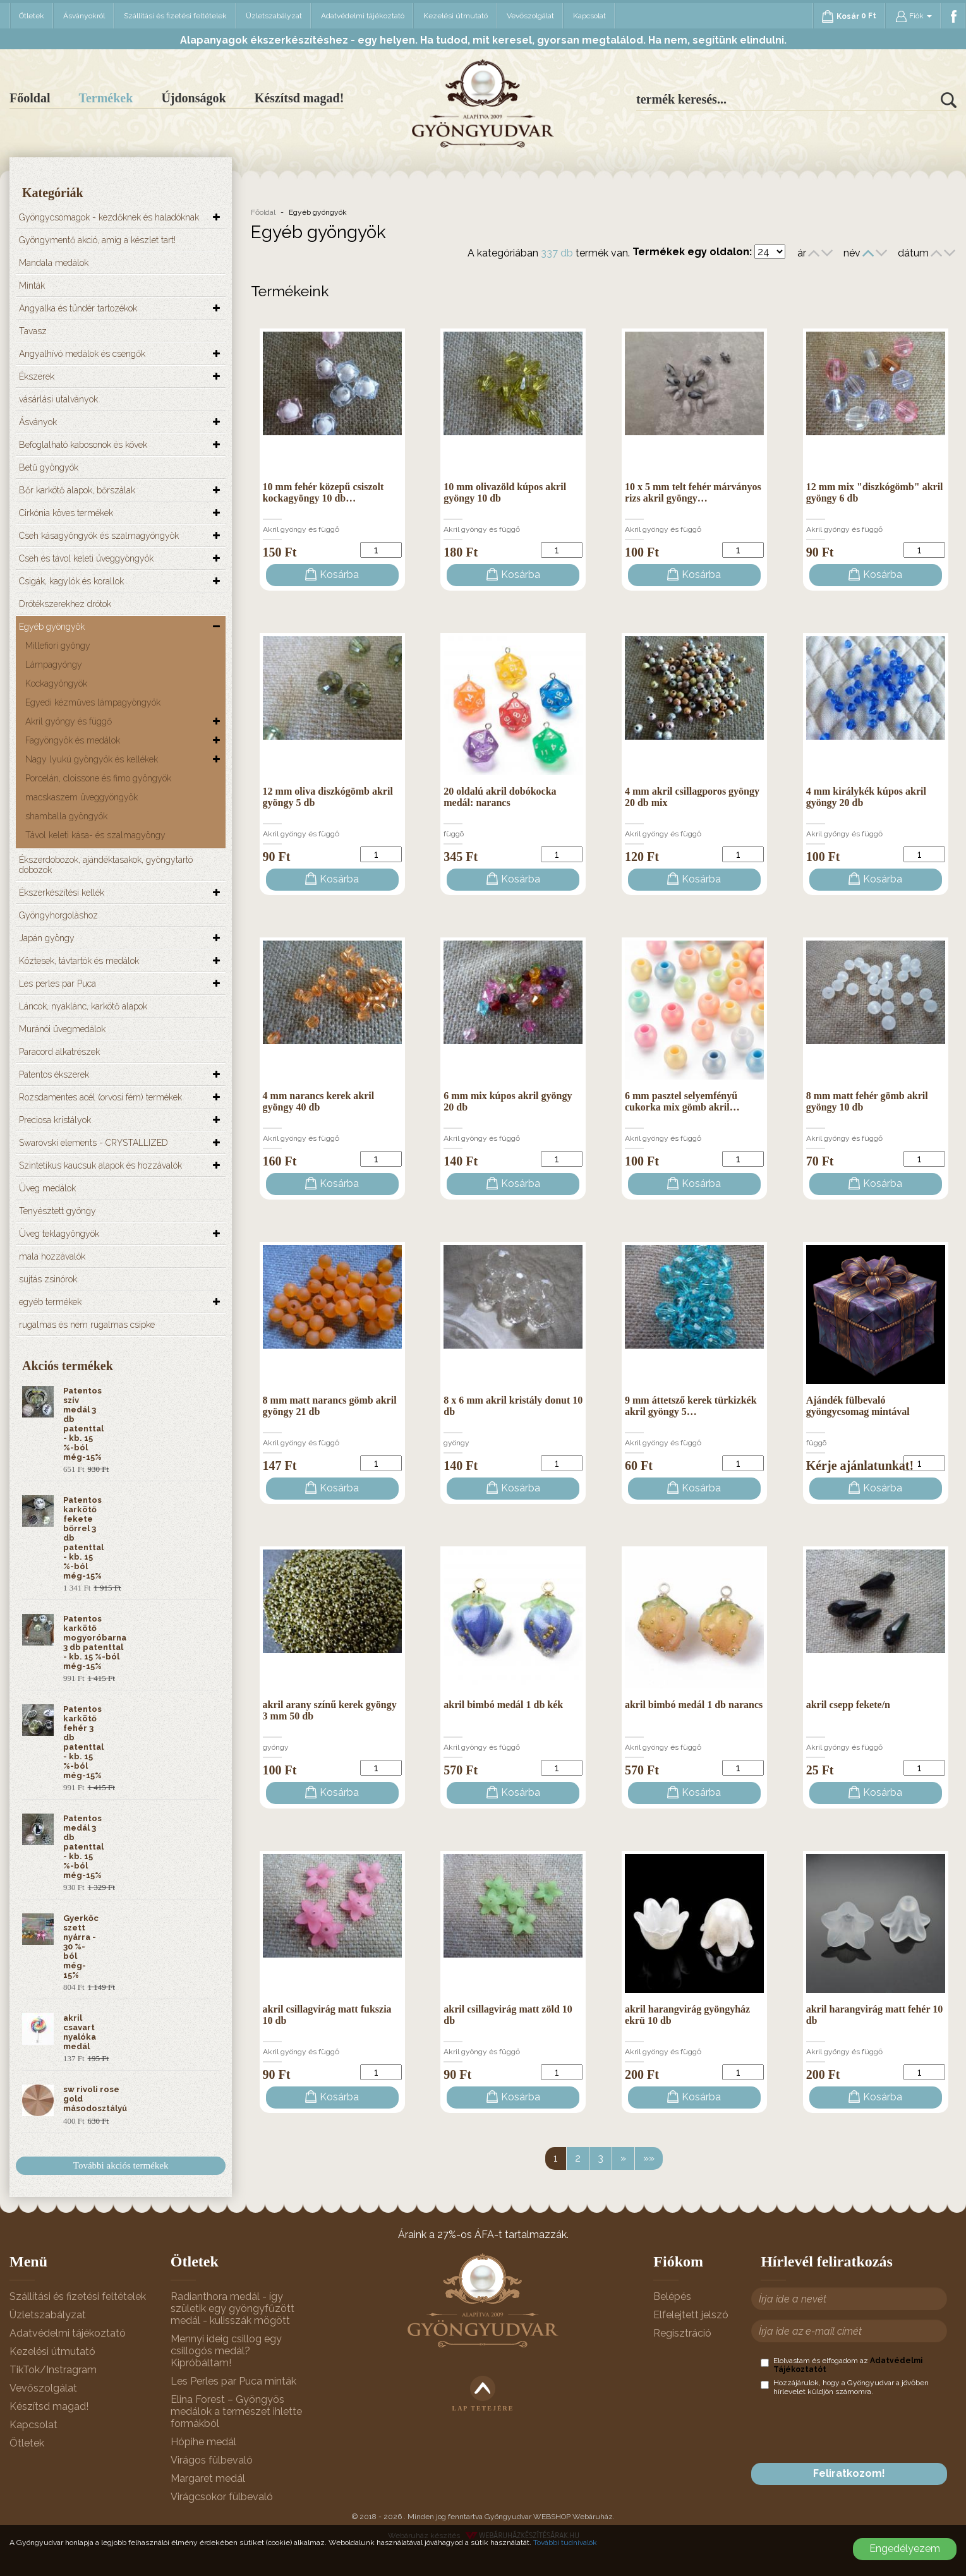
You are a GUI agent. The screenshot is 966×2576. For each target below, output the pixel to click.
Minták (32, 285)
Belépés (672, 2296)
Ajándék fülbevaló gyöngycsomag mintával (858, 1406)
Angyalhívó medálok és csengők (82, 354)
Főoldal (29, 98)
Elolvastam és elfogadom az (841, 2365)
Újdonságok (193, 98)
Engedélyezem (904, 2549)
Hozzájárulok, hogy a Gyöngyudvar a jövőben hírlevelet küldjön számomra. (845, 2387)
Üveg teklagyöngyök (59, 1234)
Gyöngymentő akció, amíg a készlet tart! (97, 240)
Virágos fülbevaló (212, 2460)
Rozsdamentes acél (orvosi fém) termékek (100, 1097)
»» (649, 2158)
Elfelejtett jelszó (690, 2315)
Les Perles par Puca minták (233, 2381)
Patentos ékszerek (54, 1074)
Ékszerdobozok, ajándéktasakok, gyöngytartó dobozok (106, 865)
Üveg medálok (47, 1188)
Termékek (105, 98)
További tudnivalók (565, 2542)
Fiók (913, 16)
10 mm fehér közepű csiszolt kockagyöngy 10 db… (323, 492)
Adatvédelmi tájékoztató (362, 15)
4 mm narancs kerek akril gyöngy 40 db (319, 1101)
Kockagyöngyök (56, 683)
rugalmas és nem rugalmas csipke (87, 1325)
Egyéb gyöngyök (52, 627)
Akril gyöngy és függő (68, 721)
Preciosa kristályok (55, 1120)
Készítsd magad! (299, 98)
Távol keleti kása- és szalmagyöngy (95, 835)
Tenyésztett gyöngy (57, 1211)
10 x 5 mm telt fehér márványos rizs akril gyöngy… (693, 492)
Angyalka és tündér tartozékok (78, 308)
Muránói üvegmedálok (62, 1029)
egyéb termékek (50, 1302)
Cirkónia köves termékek (66, 513)
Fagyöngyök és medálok (72, 740)
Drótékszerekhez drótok (65, 604)
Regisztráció (682, 2333)
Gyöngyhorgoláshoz (58, 915)
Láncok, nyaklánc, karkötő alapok (83, 1006)
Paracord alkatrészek (59, 1052)
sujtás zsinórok (48, 1279)
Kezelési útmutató (455, 15)
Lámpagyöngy (53, 664)
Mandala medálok (53, 263)
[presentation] (857, 2429)
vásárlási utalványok (58, 399)
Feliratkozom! (849, 2473)
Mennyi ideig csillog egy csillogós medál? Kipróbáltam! (226, 2351)
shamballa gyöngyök (66, 816)
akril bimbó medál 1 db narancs (694, 1704)
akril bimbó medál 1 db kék (503, 1704)
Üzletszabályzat (274, 15)
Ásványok (38, 422)
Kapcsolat (589, 15)
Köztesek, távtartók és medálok (79, 961)
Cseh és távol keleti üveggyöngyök (86, 558)
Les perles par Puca (57, 983)
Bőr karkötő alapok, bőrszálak (77, 490)
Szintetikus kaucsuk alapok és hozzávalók (100, 1165)
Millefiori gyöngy (57, 646)
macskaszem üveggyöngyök (81, 797)
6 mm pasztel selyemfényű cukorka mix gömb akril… (682, 1101)
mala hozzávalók (52, 1256)
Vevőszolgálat (530, 15)
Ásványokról (84, 15)
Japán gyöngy (47, 938)
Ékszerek (36, 376)
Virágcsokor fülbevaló (222, 2497)
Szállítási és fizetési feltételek (175, 15)
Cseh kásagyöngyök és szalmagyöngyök (99, 536)
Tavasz (33, 331)
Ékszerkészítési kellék (61, 893)
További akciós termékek (121, 2165)
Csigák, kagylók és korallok (71, 581)
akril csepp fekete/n (848, 1704)
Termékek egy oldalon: (692, 252)
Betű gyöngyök (48, 467)
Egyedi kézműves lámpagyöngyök (92, 702)
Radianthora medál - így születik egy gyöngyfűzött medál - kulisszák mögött (232, 2308)
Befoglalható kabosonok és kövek (83, 445)
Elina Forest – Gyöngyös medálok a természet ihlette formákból (236, 2411)
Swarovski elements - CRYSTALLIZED (93, 1143)
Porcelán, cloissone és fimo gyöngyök (98, 778)
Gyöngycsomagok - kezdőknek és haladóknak (109, 217)
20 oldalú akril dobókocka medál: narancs (500, 797)
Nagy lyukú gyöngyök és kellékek (91, 759)
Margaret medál (208, 2478)
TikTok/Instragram (53, 2370)
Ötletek (31, 15)
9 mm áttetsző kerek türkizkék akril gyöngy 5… (691, 1406)
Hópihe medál (203, 2442)
